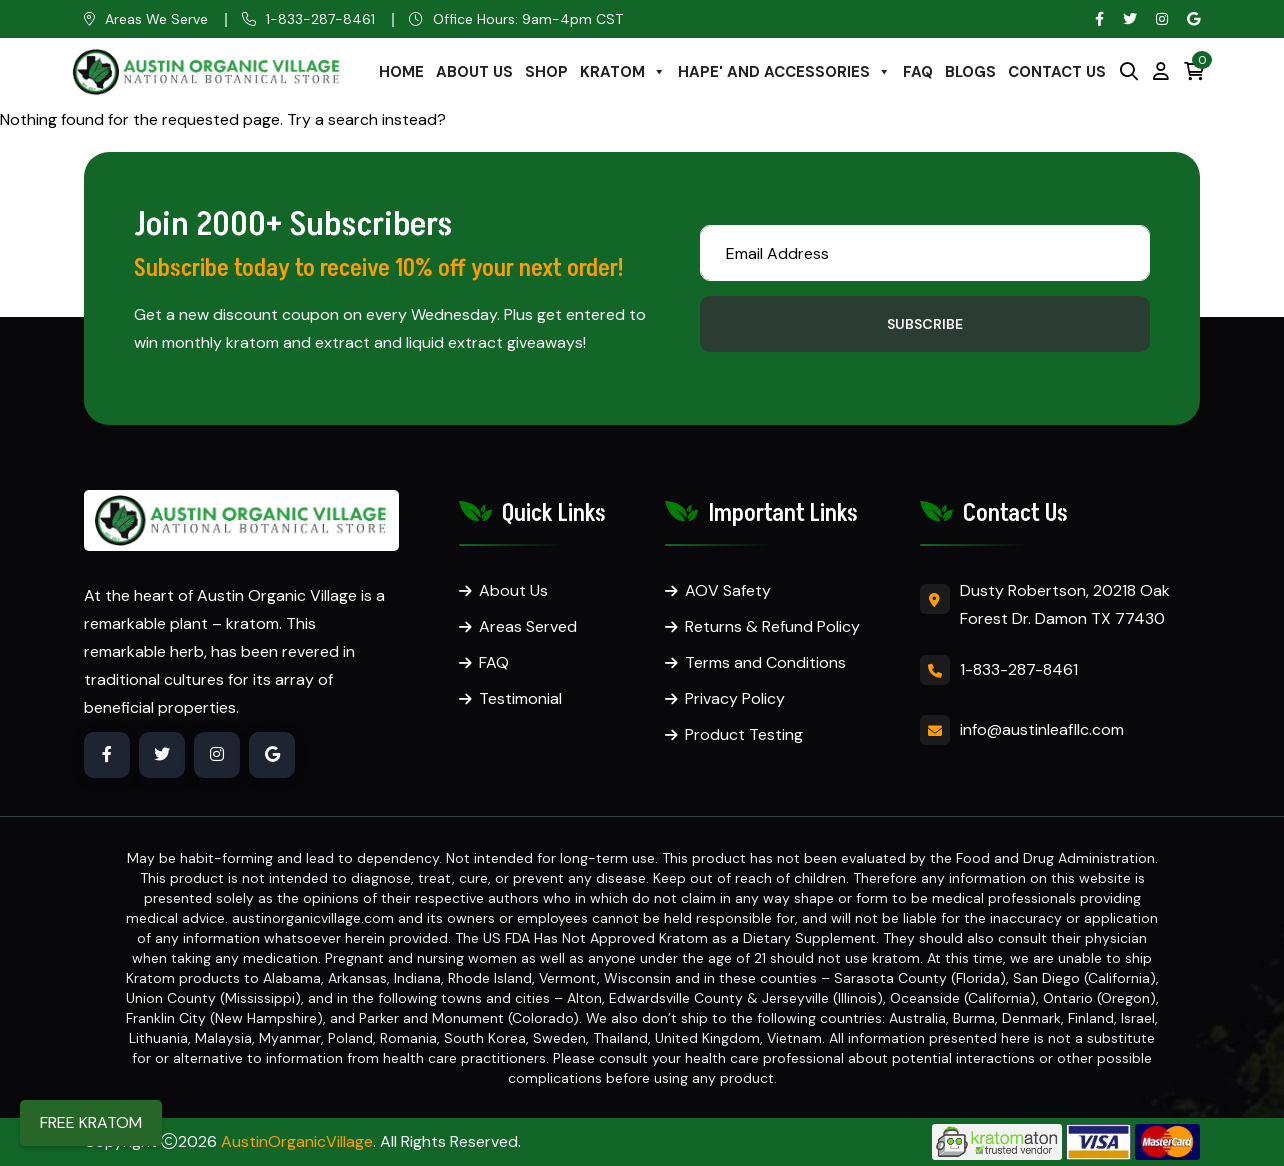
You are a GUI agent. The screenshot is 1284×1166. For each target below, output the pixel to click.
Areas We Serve (156, 19)
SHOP (546, 72)
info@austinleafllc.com (1042, 729)
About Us (513, 590)
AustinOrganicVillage (297, 1141)
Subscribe (925, 324)
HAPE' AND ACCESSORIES (784, 72)
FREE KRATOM (91, 1122)
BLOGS (970, 72)
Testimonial (520, 698)
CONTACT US (1057, 72)
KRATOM (623, 72)
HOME (401, 72)
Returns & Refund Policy (772, 626)
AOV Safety (728, 590)
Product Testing (744, 734)
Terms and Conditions (765, 662)
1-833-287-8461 (320, 19)
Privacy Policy (735, 698)
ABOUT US (474, 72)
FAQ (918, 72)
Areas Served (528, 626)
